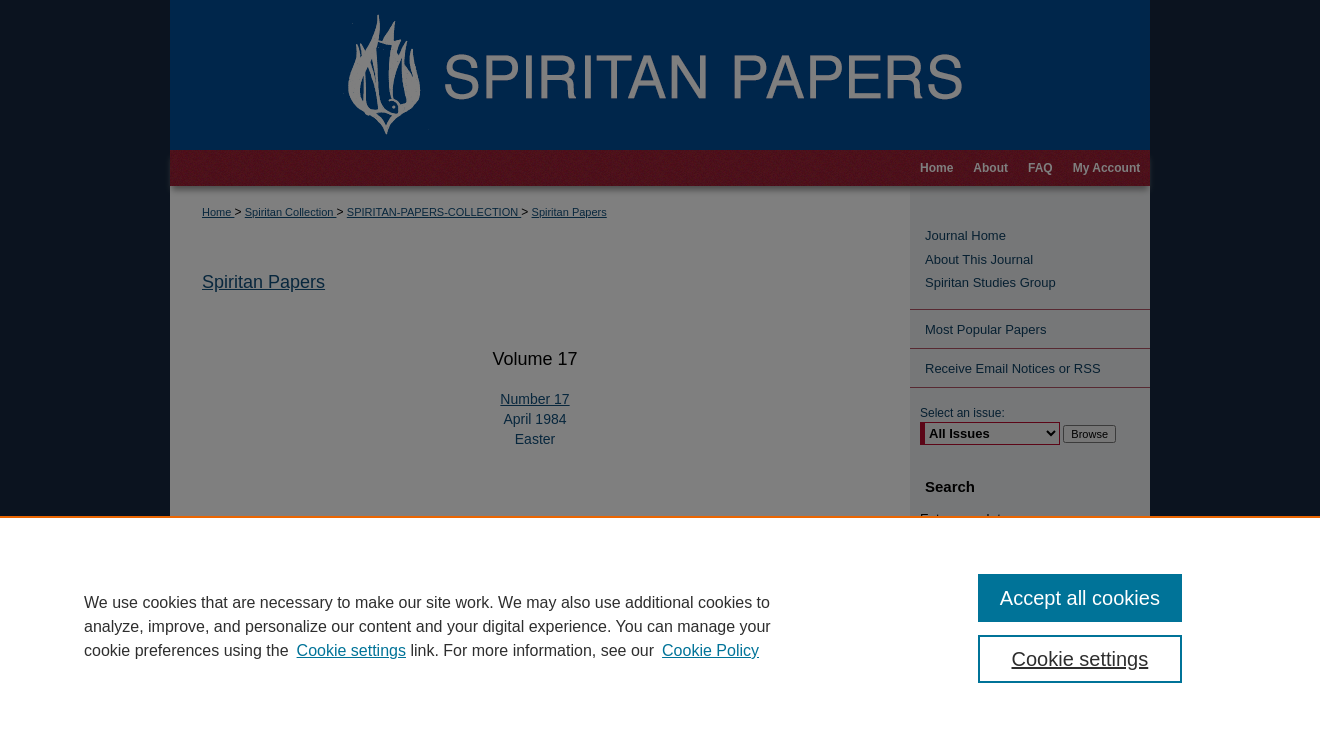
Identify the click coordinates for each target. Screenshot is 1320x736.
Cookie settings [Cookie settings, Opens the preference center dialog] (1080, 659)
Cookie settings (351, 650)
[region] (660, 626)
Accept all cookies (1080, 598)
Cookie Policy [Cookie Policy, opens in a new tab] (710, 650)
